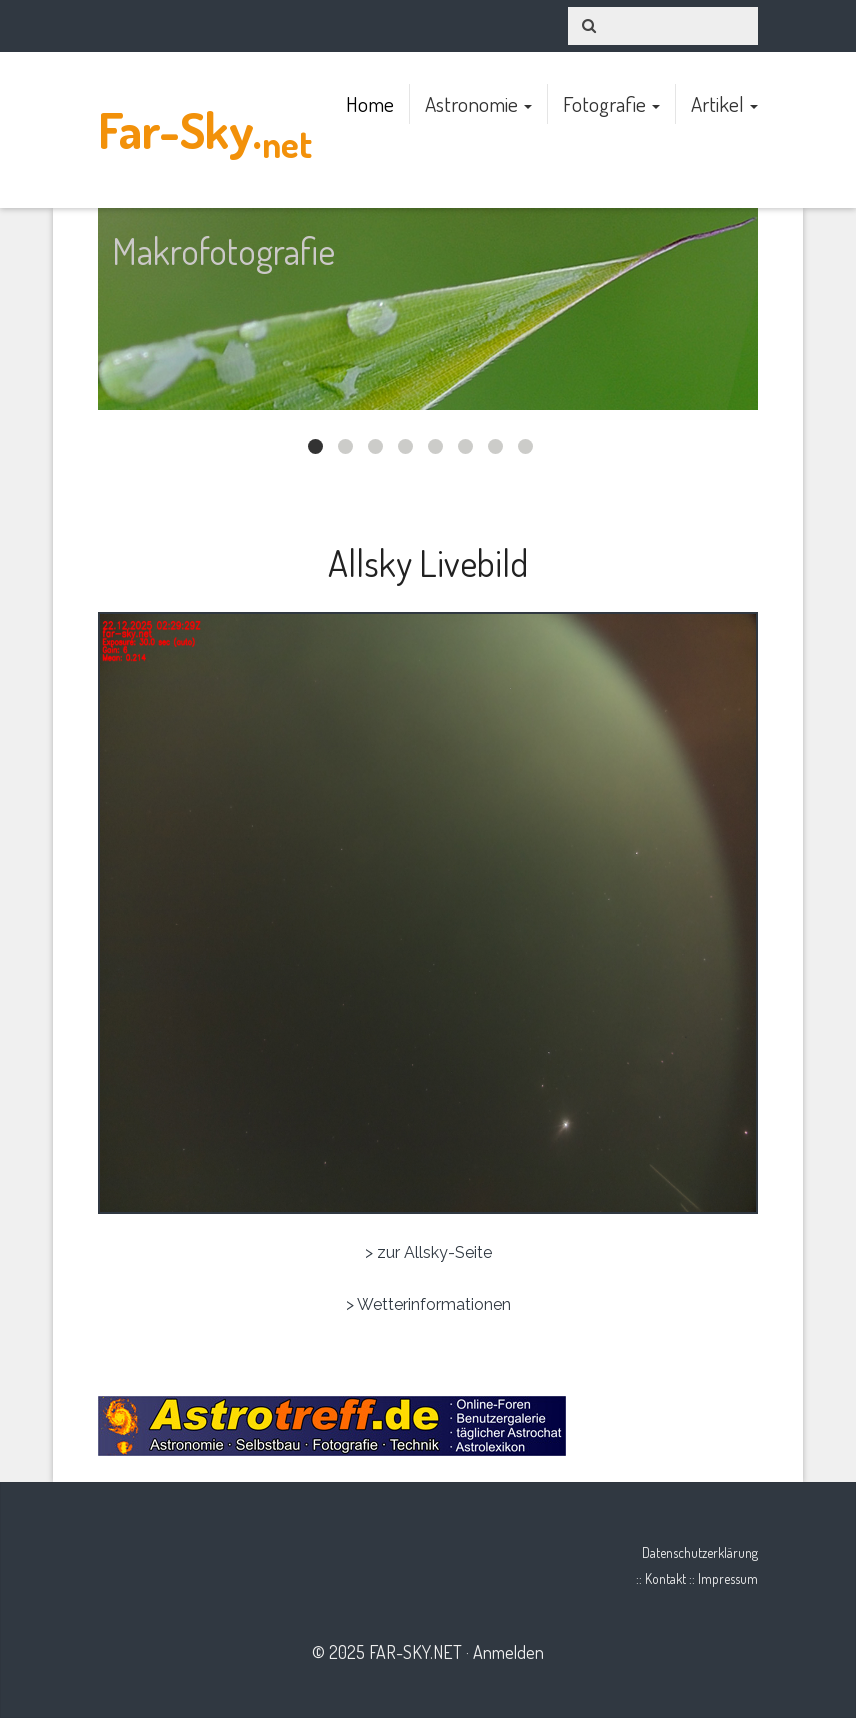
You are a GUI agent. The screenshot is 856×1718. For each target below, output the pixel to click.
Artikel (724, 103)
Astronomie (478, 103)
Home (370, 103)
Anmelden (508, 1652)
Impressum (728, 1578)
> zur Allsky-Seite (428, 1252)
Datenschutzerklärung (700, 1552)
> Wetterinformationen (428, 1304)
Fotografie (611, 103)
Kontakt (665, 1578)
